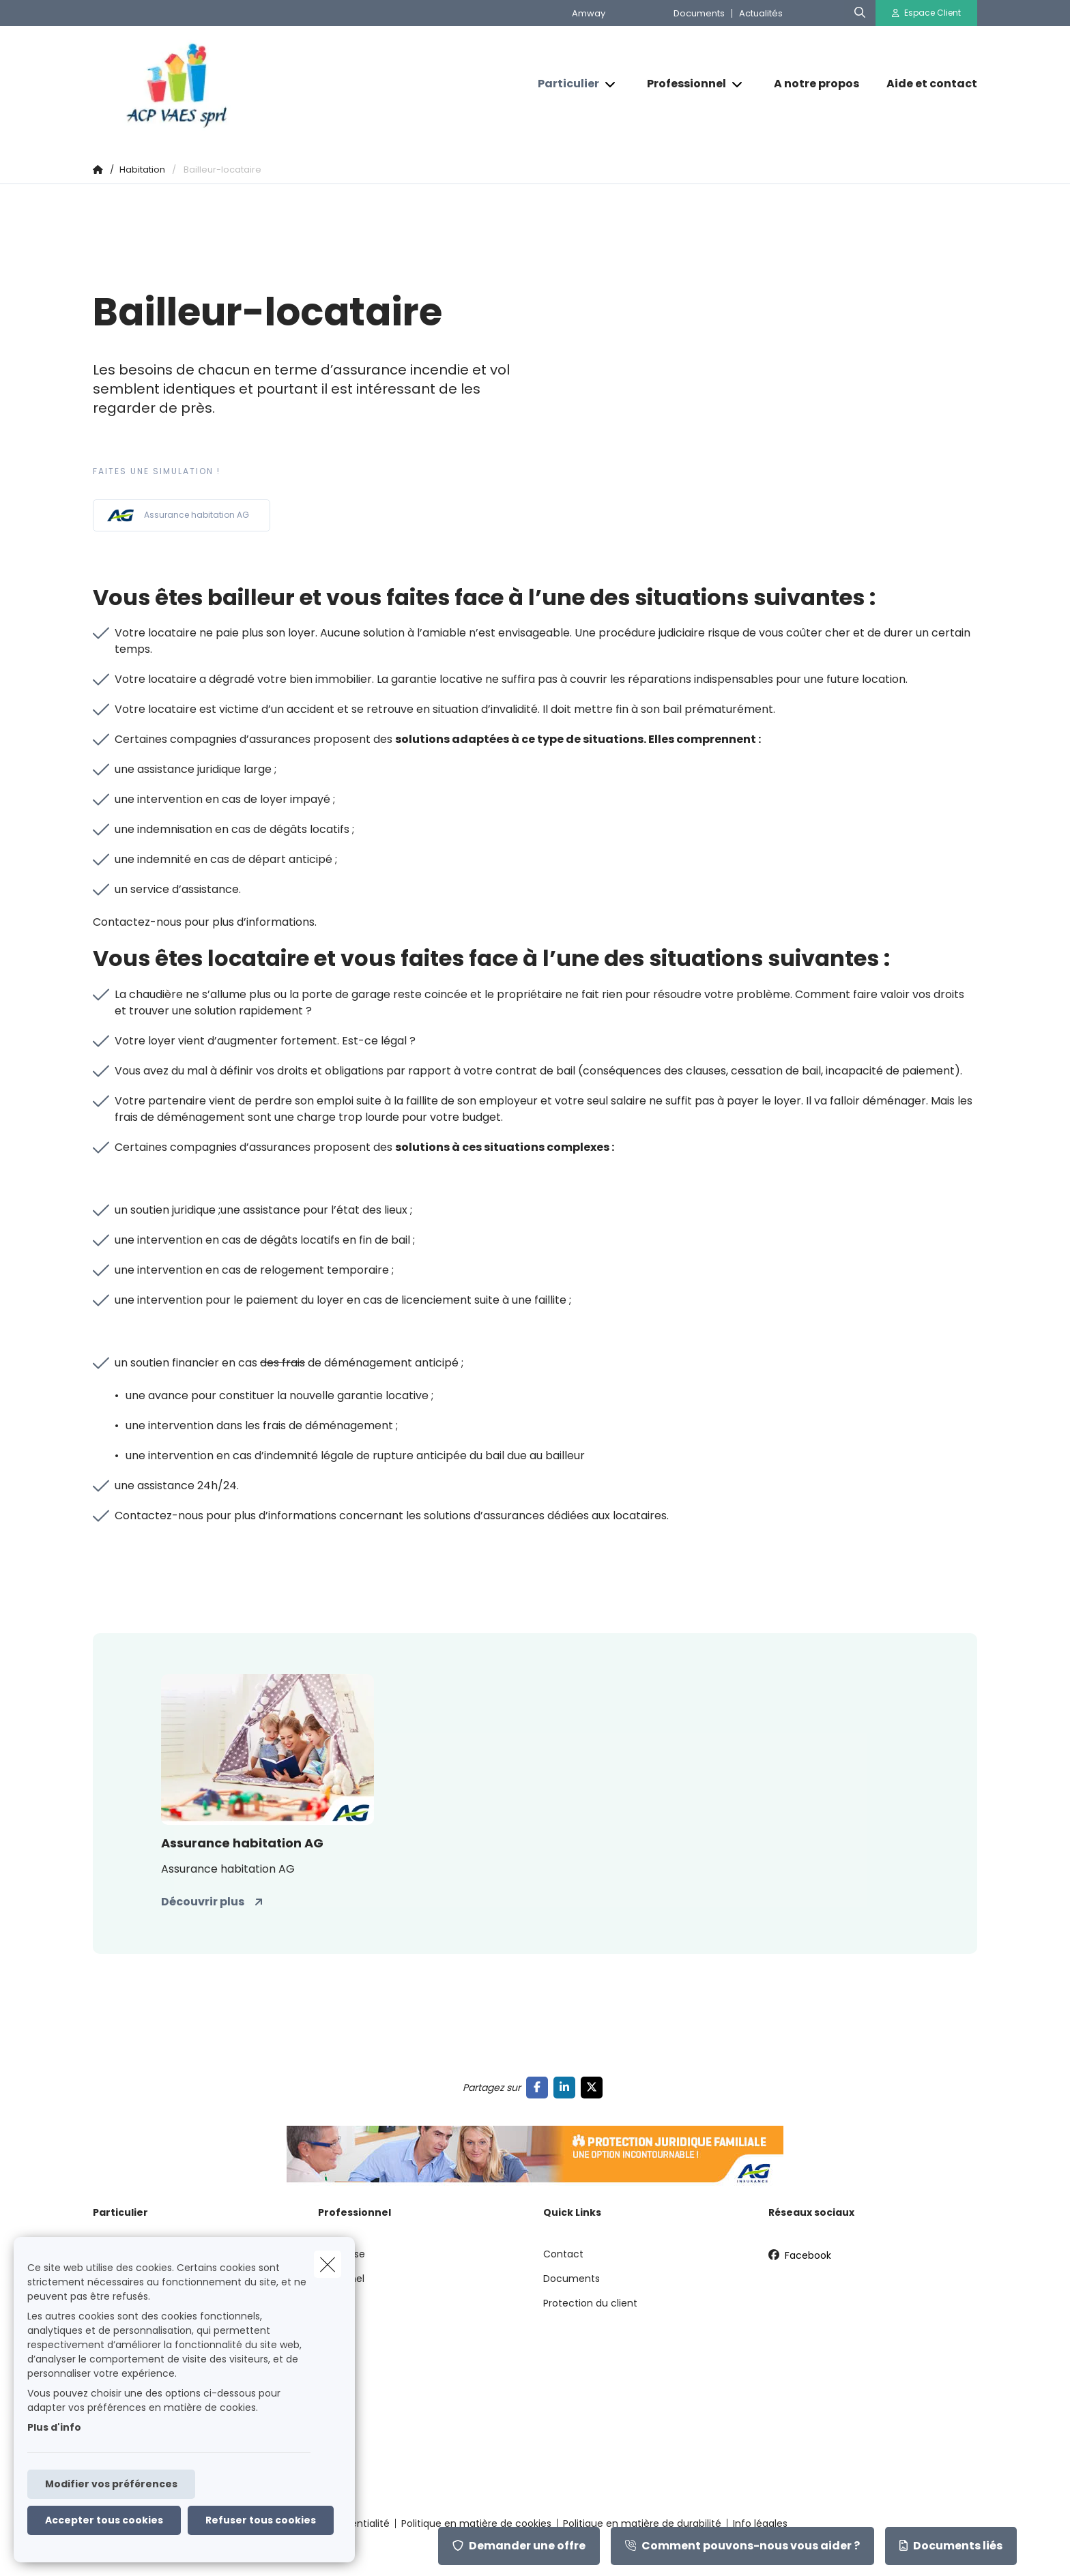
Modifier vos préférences (111, 2484)
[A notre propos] (816, 83)
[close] (327, 2264)
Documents (699, 13)
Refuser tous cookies (260, 2520)
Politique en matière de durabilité (642, 2523)
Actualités (761, 13)
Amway (588, 13)
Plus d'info (54, 2427)
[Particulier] (563, 83)
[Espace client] (927, 13)
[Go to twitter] (594, 2087)
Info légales (760, 2523)
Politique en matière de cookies (476, 2523)
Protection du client (590, 2303)
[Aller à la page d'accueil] (229, 84)
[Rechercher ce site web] (860, 13)
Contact (563, 2254)
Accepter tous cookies (104, 2520)
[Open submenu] (611, 84)
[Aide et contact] (925, 83)
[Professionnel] (681, 83)
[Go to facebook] (539, 2087)
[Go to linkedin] (567, 2087)
